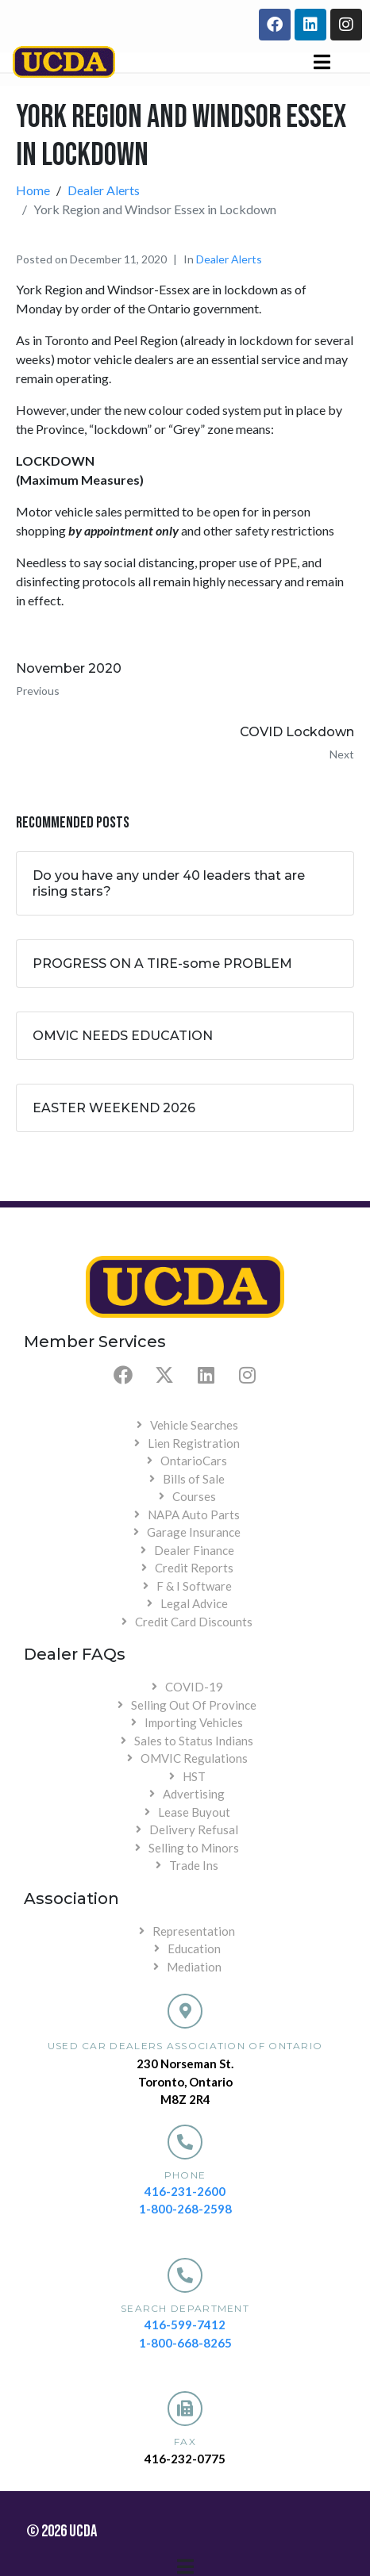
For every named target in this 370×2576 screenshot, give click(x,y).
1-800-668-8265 (185, 2343)
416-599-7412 (185, 2324)
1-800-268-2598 (185, 2209)
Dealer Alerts (229, 259)
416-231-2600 (185, 2191)
